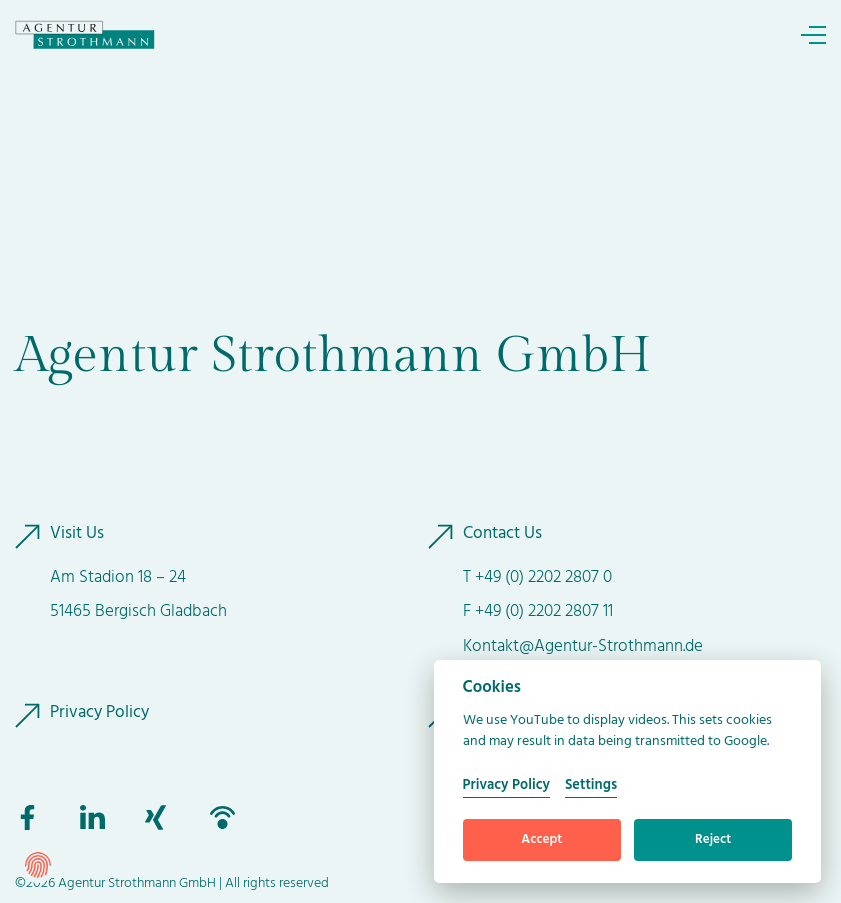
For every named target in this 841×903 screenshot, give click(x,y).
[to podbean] (222, 817)
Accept (541, 839)
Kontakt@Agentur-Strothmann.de (583, 646)
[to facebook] (27, 817)
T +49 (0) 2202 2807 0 (537, 577)
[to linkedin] (92, 817)
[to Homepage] (85, 35)
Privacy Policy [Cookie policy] (506, 785)
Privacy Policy (99, 713)
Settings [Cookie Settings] (591, 785)
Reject (713, 839)
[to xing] (157, 817)
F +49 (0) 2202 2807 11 (538, 611)
